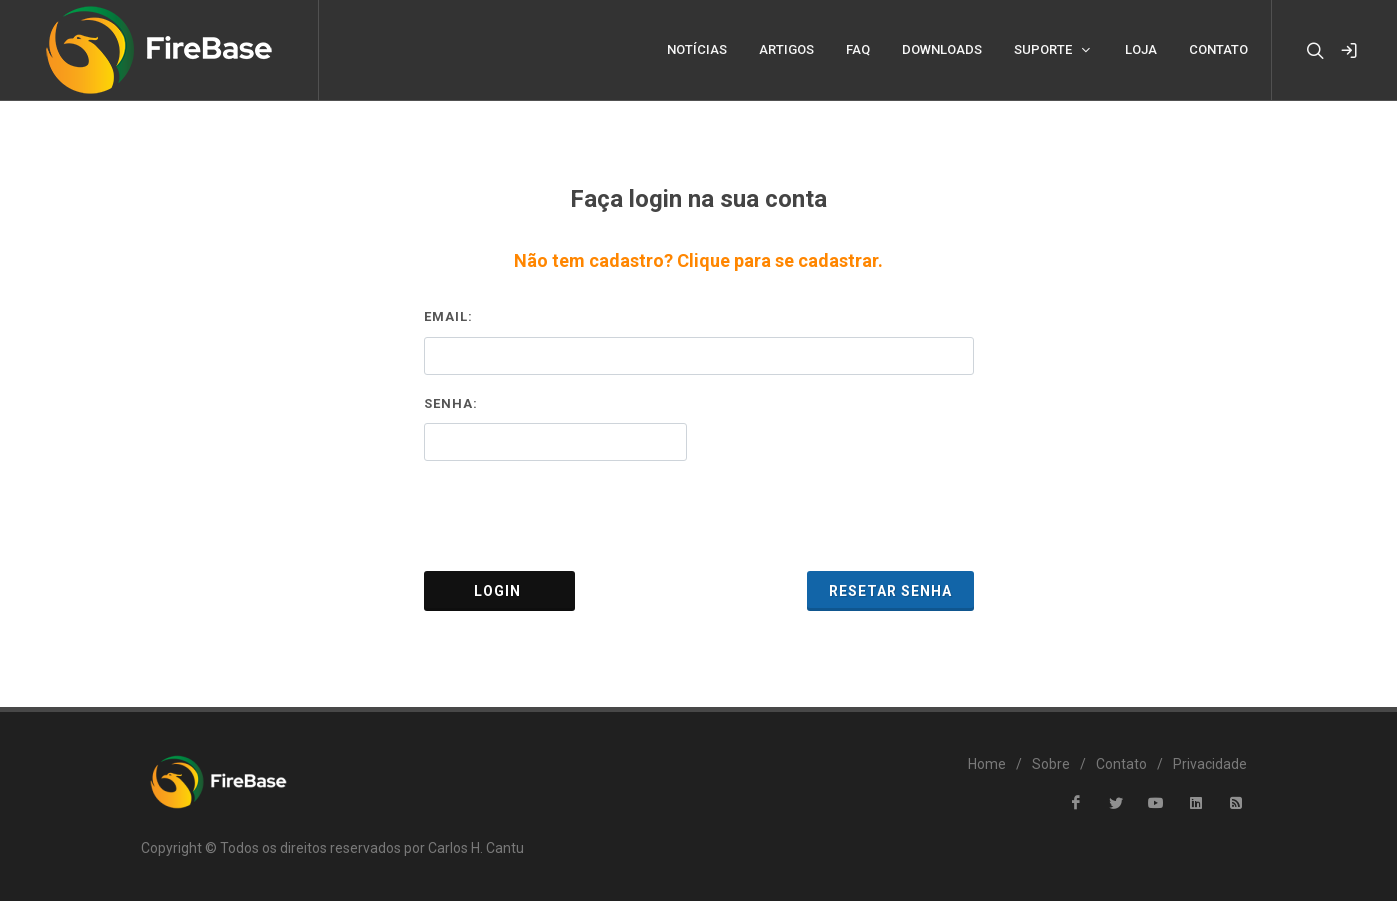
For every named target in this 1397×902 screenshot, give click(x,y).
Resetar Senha (890, 592)
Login (499, 592)
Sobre (1051, 765)
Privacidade (1210, 765)
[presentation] (699, 517)
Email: (448, 317)
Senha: (451, 404)
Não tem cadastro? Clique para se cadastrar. (698, 261)
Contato (1121, 765)
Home (987, 765)
